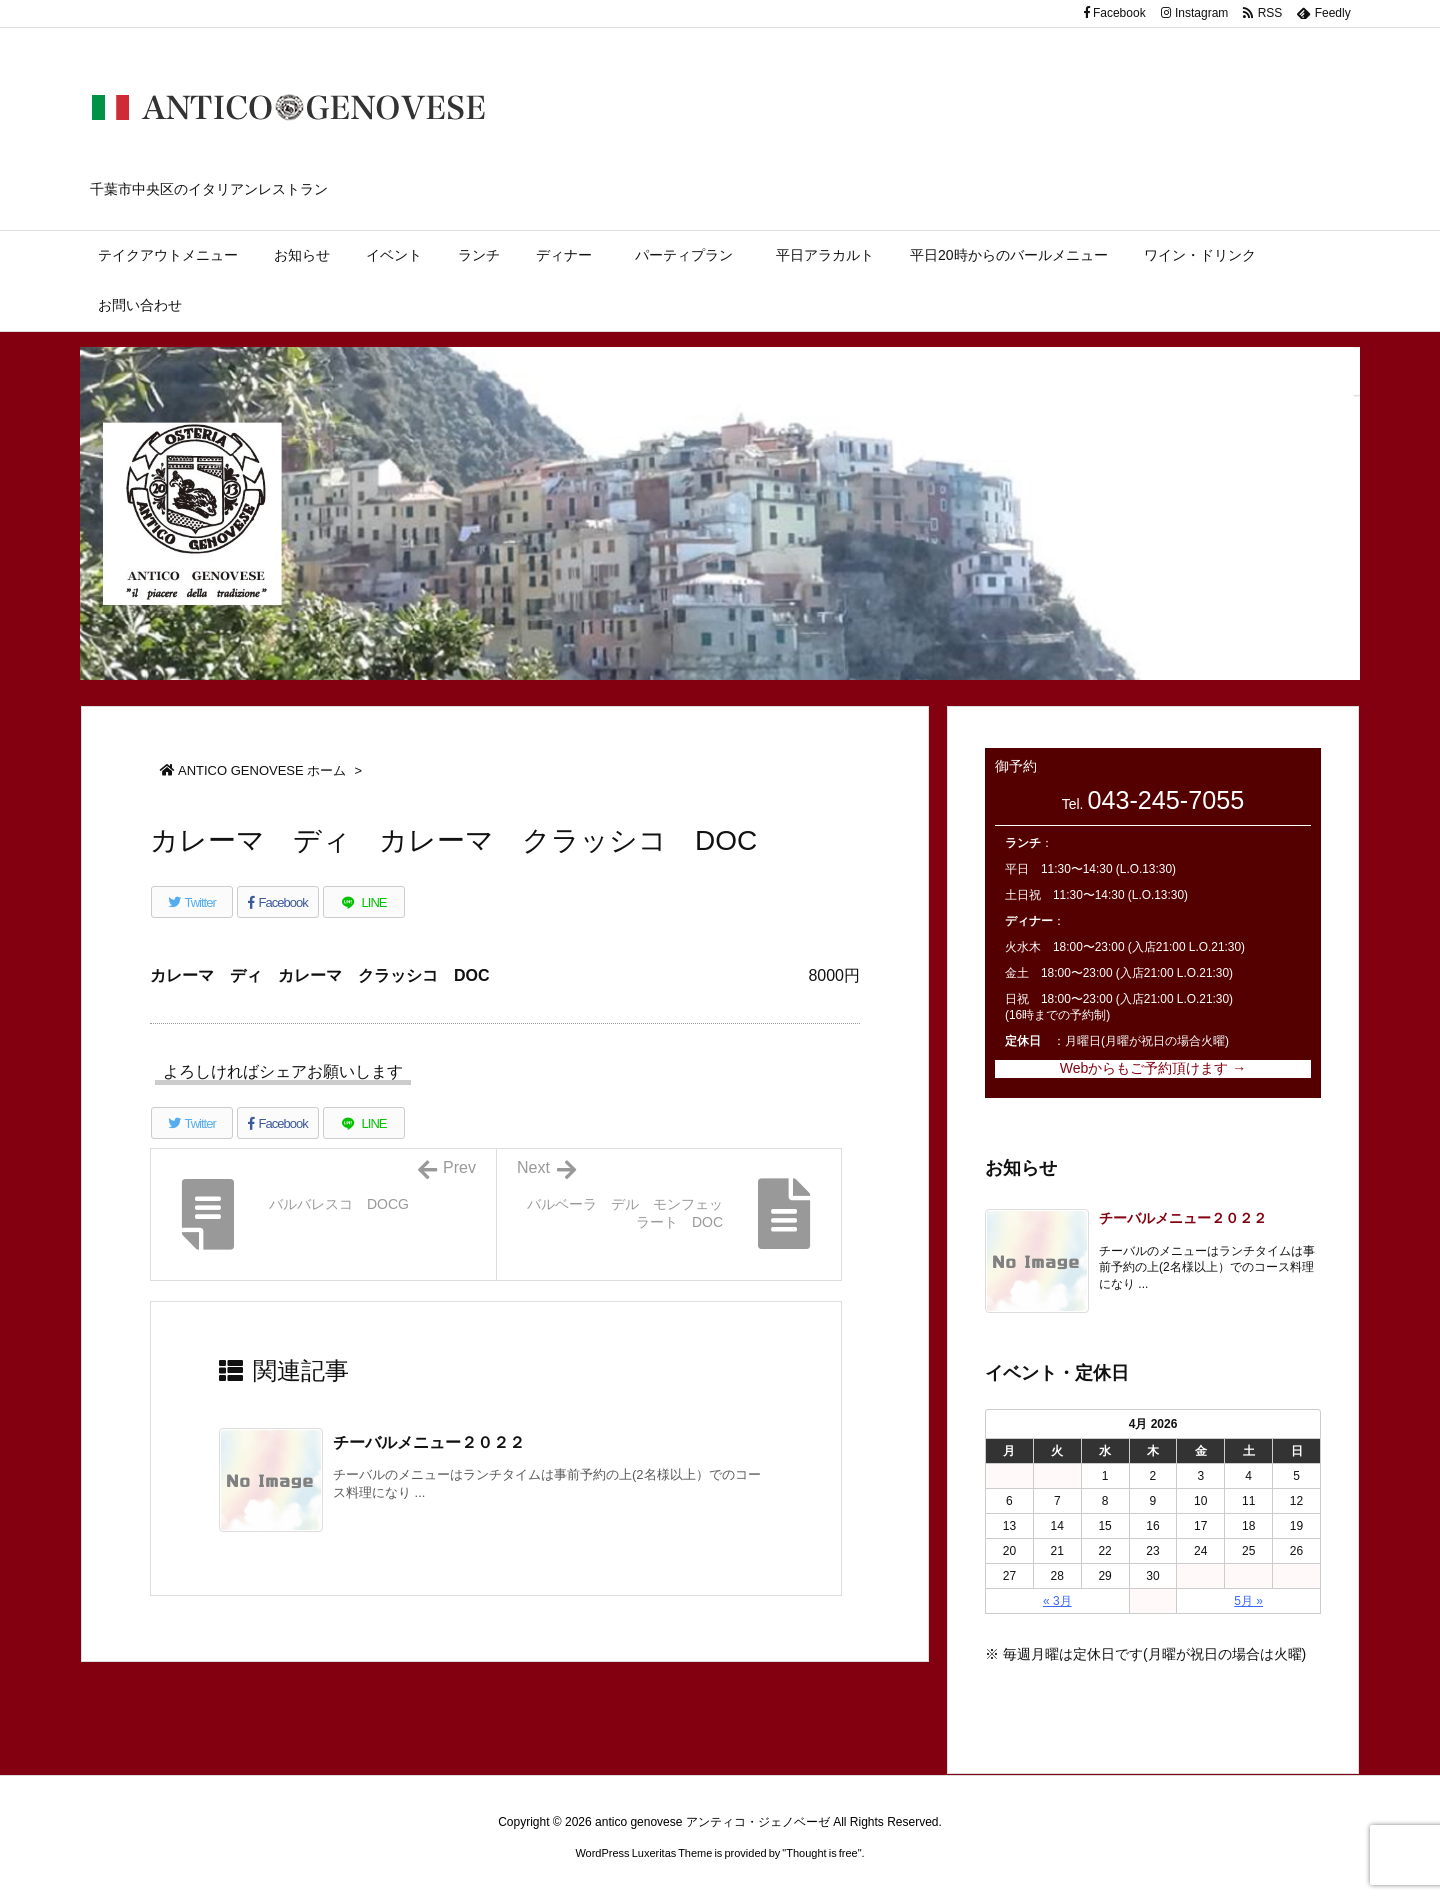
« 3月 (1057, 1601)
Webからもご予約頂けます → (1153, 1068)
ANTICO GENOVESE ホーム (262, 770)
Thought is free (821, 1853)
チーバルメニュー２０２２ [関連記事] (429, 1442)
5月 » (1248, 1601)
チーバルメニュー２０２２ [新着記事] (1183, 1218)
